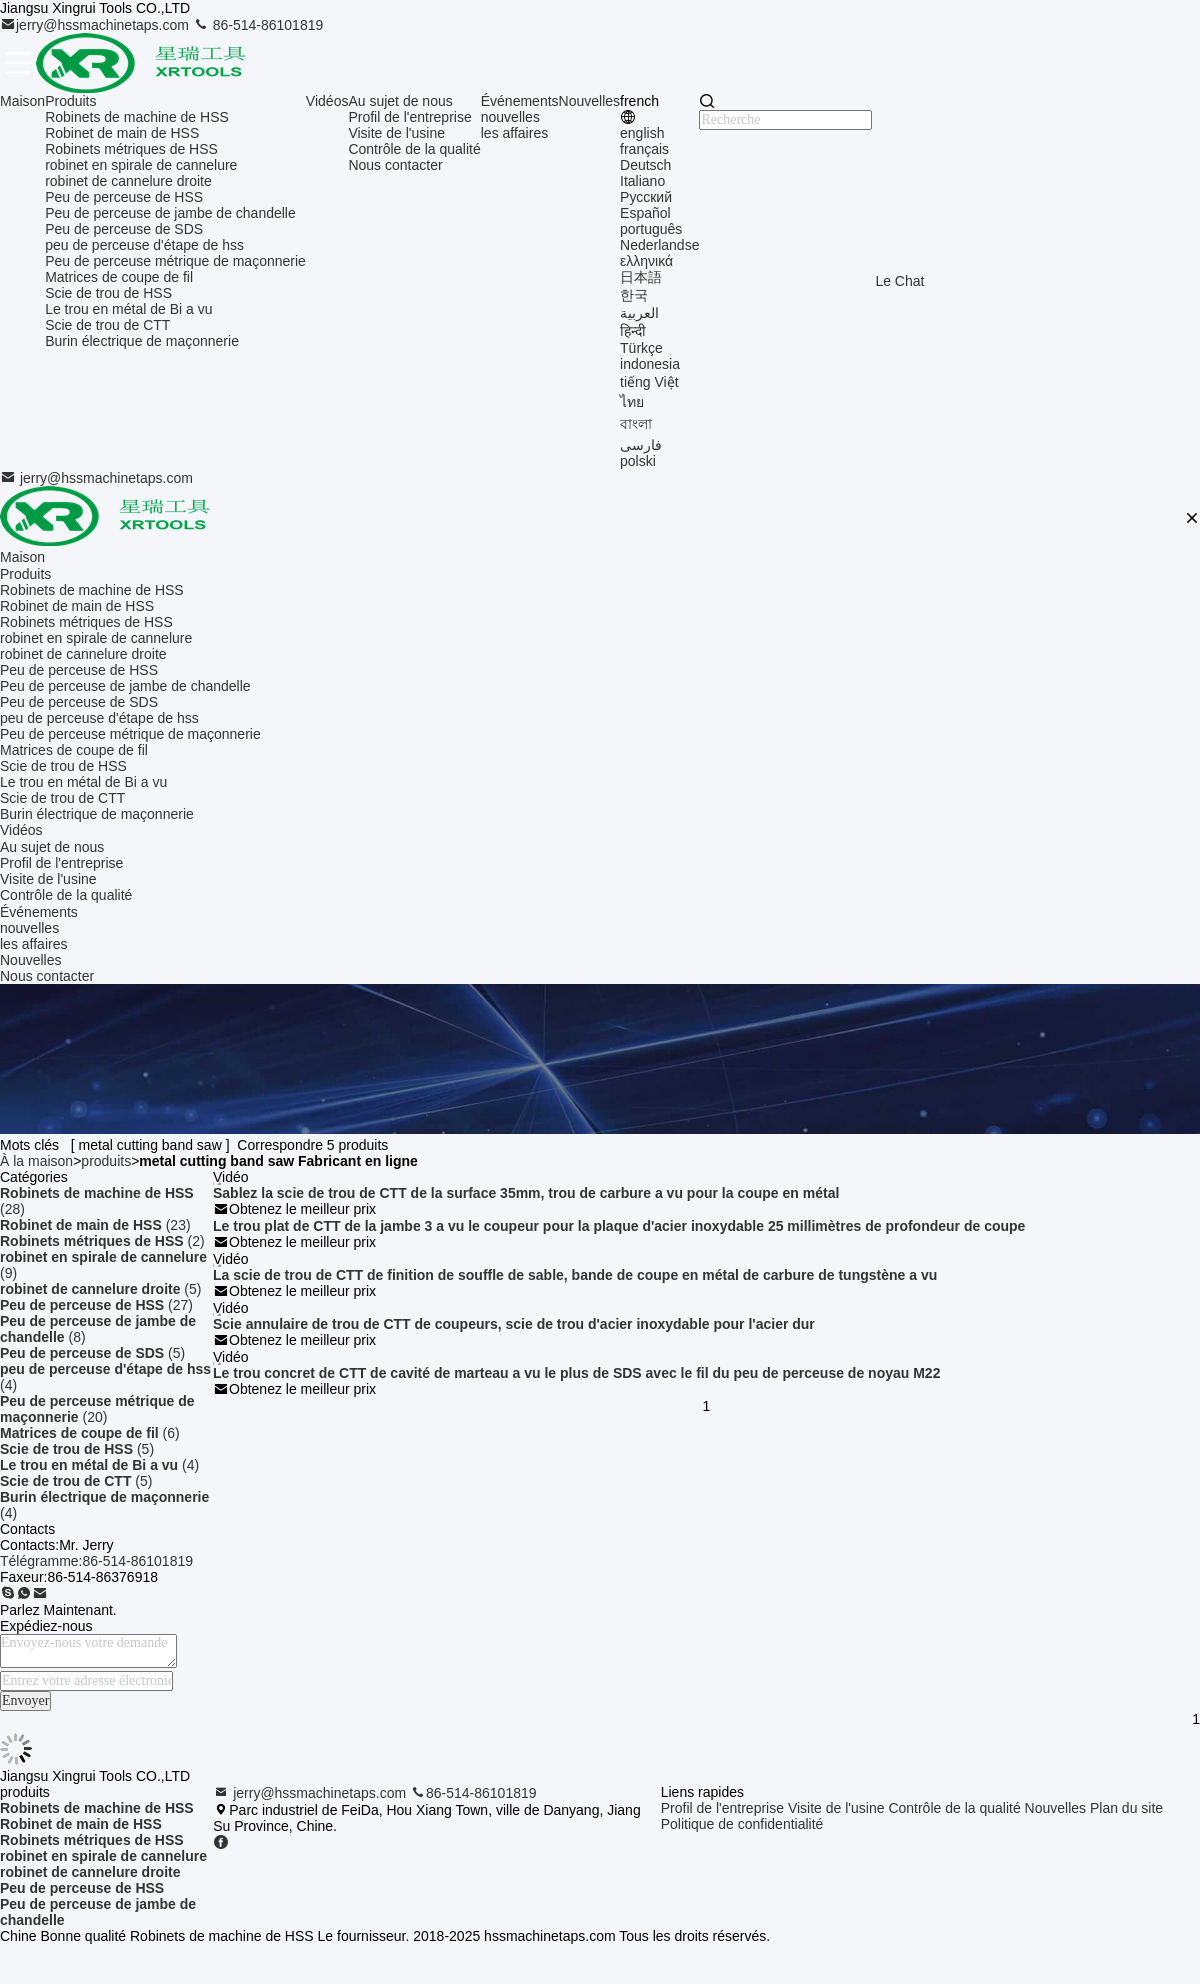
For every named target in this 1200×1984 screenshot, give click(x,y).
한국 (634, 295)
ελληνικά (646, 261)
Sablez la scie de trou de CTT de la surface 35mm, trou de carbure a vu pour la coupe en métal (526, 1193)
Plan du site (1126, 1808)
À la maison (36, 1161)
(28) (97, 1201)
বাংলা (636, 424)
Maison (22, 101)
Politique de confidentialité (742, 1824)
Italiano (642, 181)
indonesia (650, 364)
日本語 (641, 277)
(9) (103, 1265)
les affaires (514, 133)
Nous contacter (395, 165)
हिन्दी (633, 331)
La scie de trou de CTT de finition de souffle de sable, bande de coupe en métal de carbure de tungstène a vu (575, 1275)
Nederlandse (659, 245)
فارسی (641, 445)
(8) (98, 1329)
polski (638, 461)
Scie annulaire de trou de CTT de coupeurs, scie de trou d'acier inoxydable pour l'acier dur (514, 1324)
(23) (95, 1225)
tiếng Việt (649, 382)
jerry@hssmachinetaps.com (96, 25)
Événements (520, 101)
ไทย (632, 402)
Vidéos (327, 101)
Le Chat (899, 281)
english (642, 133)
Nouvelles (589, 101)
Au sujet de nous (400, 101)
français (644, 149)
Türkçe (641, 348)
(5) (100, 1289)
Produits (70, 101)
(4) (105, 1377)
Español (645, 213)
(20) (97, 1409)
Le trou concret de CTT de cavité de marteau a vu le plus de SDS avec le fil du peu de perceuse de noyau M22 (576, 1373)
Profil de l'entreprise (409, 117)
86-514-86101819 (258, 25)
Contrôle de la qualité (414, 149)
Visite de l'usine (396, 133)
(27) (96, 1305)
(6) (90, 1433)
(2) (102, 1241)
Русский (646, 197)
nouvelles (510, 117)
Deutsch (645, 165)
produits (106, 1161)
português (651, 229)
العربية (639, 313)
